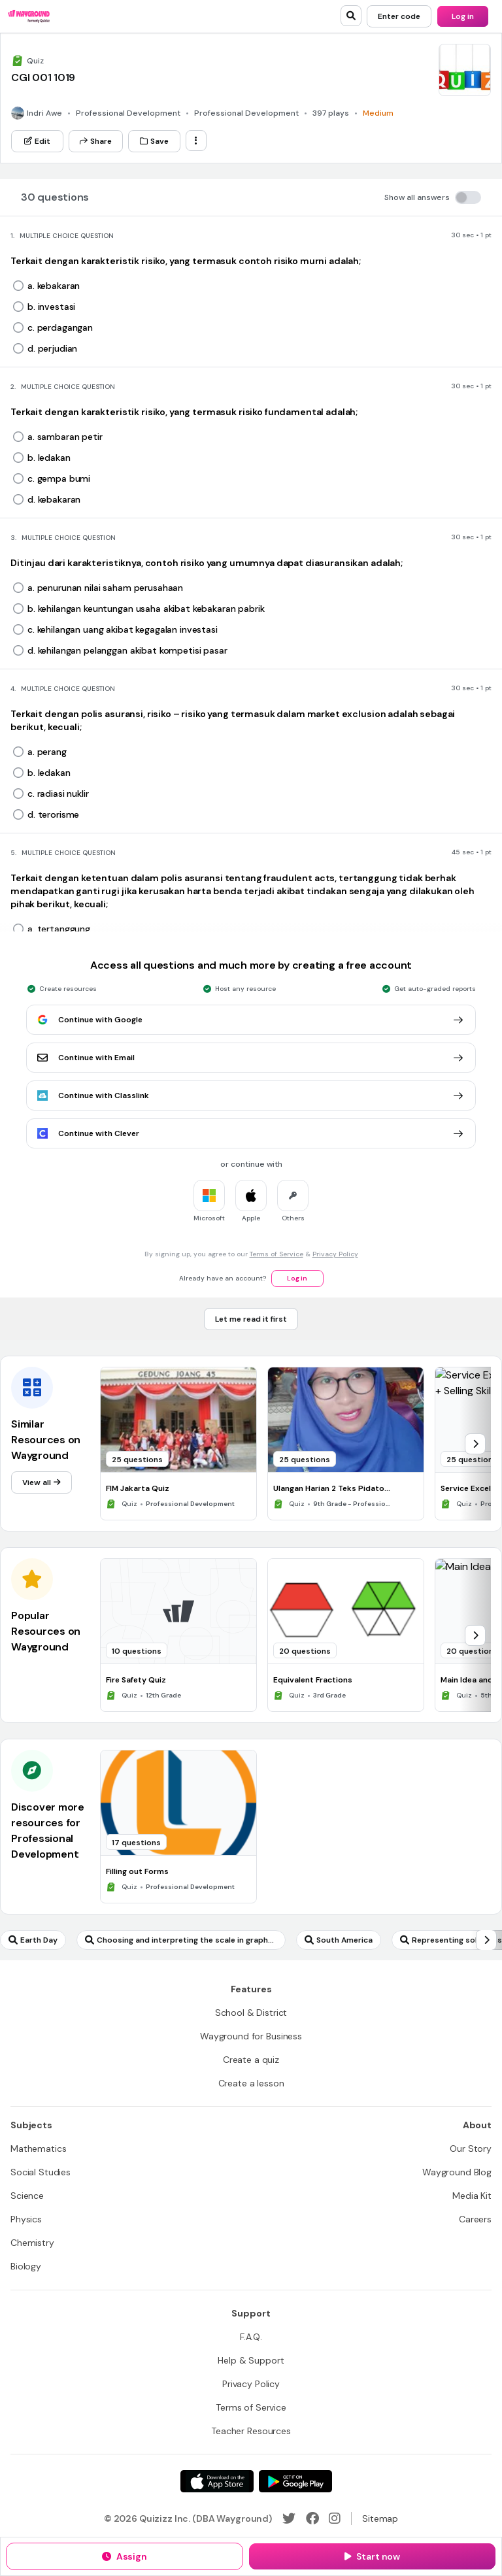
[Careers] (475, 2219)
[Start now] (372, 2556)
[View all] (41, 1482)
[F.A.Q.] (251, 2337)
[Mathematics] (38, 2148)
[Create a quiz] (251, 2060)
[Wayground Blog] (457, 2172)
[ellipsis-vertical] (196, 140)
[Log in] (463, 16)
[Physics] (26, 2219)
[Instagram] (335, 2518)
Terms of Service (276, 1254)
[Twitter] (288, 2518)
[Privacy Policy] (251, 2384)
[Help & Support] (251, 2360)
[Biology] (25, 2266)
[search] (351, 15)
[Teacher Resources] (251, 2431)
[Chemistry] (32, 2243)
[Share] (96, 141)
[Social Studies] (40, 2172)
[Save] (154, 141)
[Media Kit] (472, 2195)
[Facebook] (312, 2518)
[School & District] (251, 2012)
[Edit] (37, 141)
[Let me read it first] (251, 1319)
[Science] (27, 2195)
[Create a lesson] (251, 2083)
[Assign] (124, 2556)
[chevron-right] (475, 1443)
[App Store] (217, 2481)
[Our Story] (471, 2148)
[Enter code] (399, 16)
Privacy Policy (335, 1254)
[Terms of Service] (251, 2407)
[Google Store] (295, 2481)
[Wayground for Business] (251, 2036)
